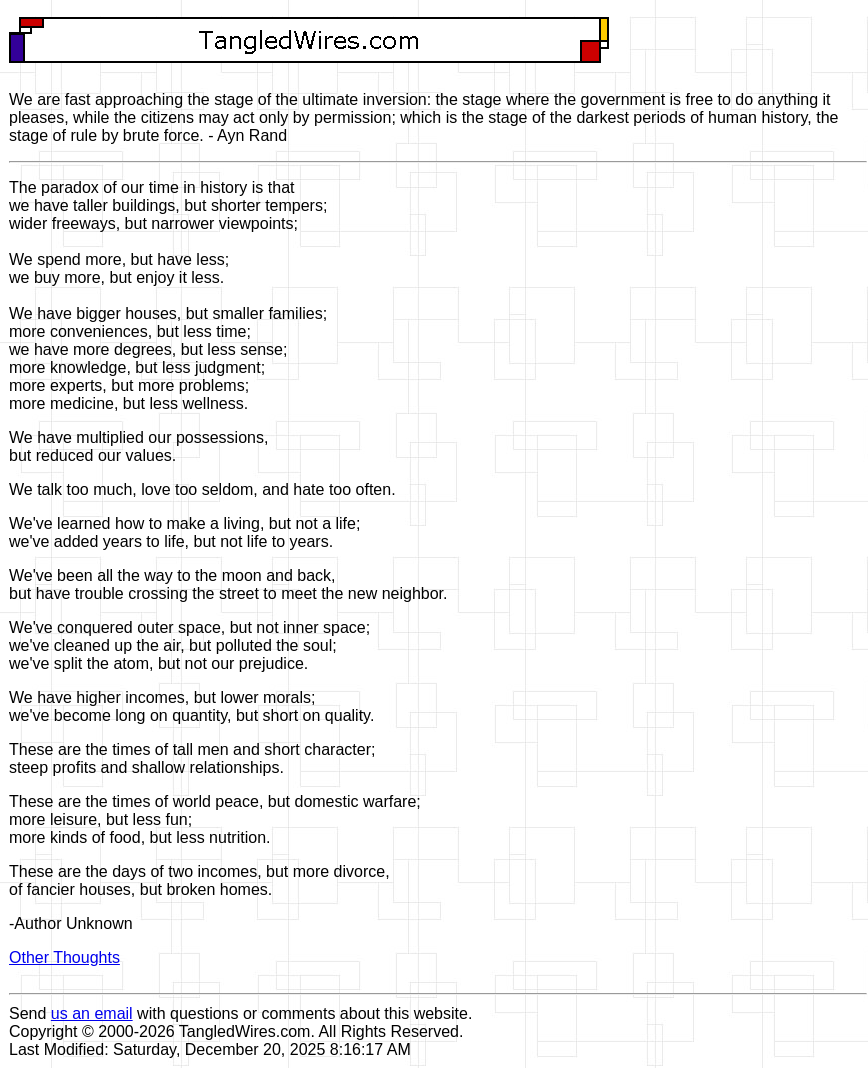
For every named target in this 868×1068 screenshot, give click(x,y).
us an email (92, 1013)
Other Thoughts (64, 957)
